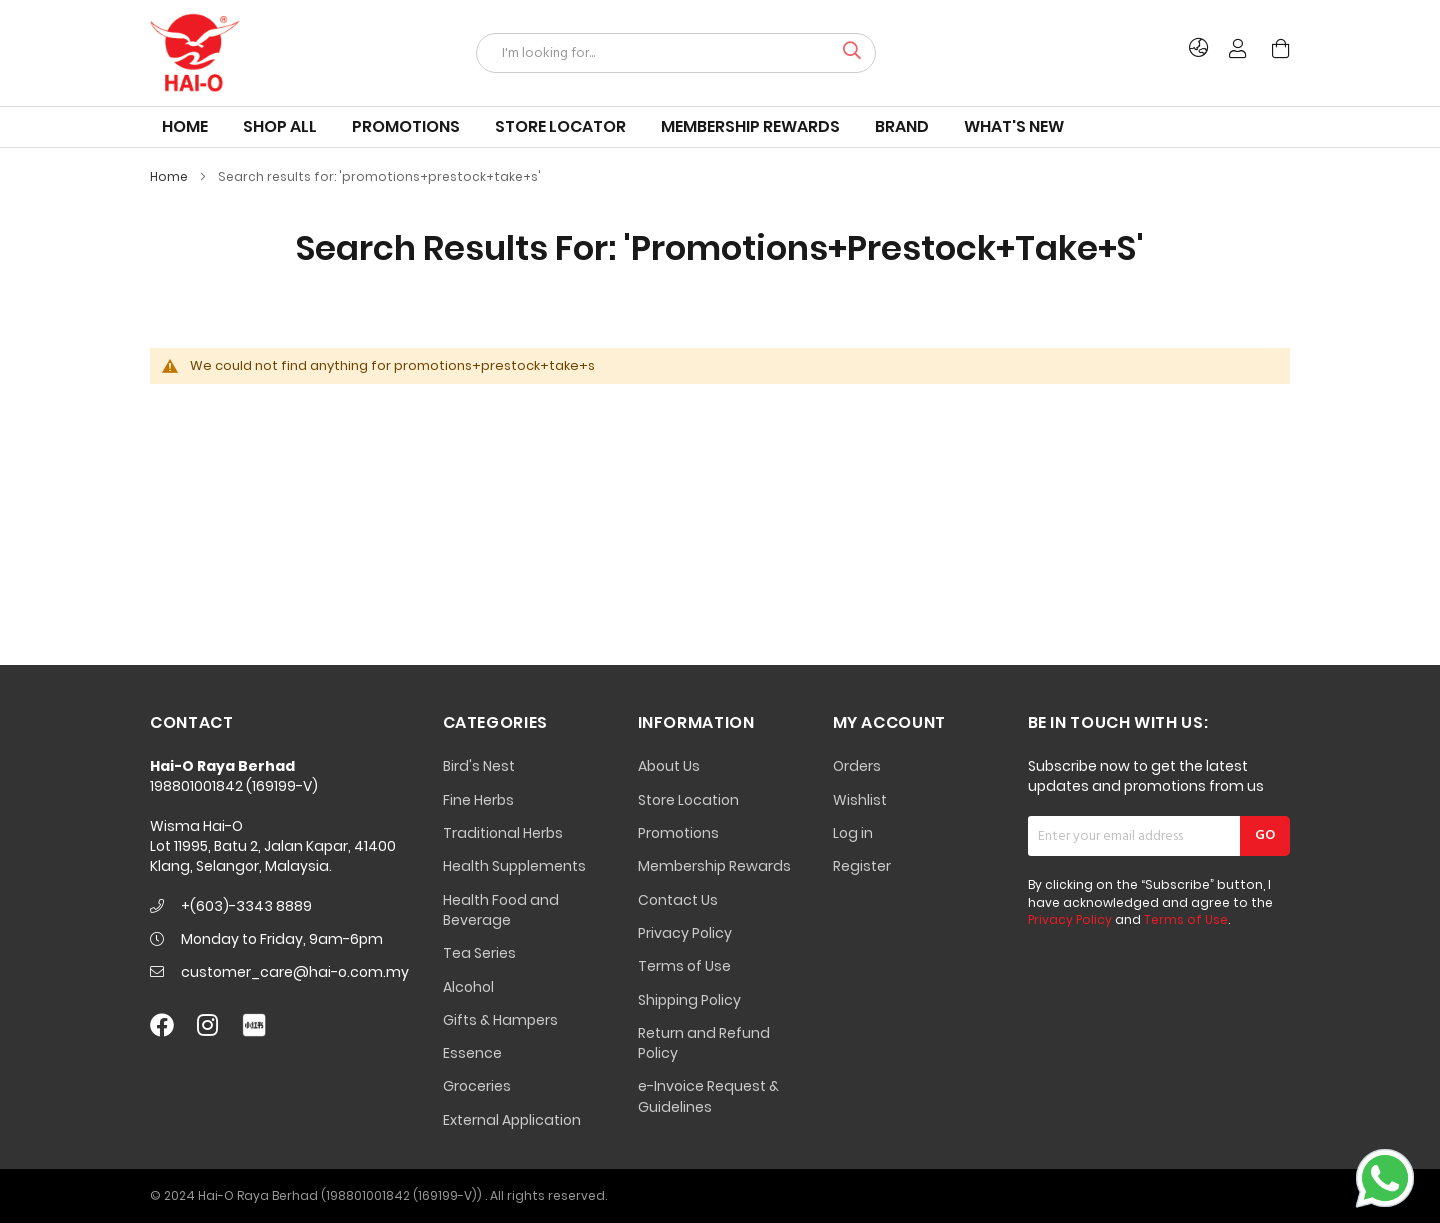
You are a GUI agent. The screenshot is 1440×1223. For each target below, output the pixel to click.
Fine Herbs (478, 800)
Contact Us (678, 900)
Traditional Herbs (503, 833)
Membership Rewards (714, 866)
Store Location (688, 800)
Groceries (477, 1086)
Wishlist (860, 800)
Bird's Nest (479, 766)
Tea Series (479, 953)
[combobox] (676, 53)
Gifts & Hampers (500, 1020)
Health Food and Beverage (501, 910)
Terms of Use (684, 966)
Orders (857, 766)
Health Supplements (514, 866)
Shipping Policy (689, 1000)
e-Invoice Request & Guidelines (708, 1096)
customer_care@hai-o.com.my (295, 972)
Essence (472, 1053)
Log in (853, 833)
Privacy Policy (685, 933)
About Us (669, 766)
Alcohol (468, 987)
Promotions (678, 833)
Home (170, 176)
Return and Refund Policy (704, 1043)
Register (862, 866)
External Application (512, 1120)
